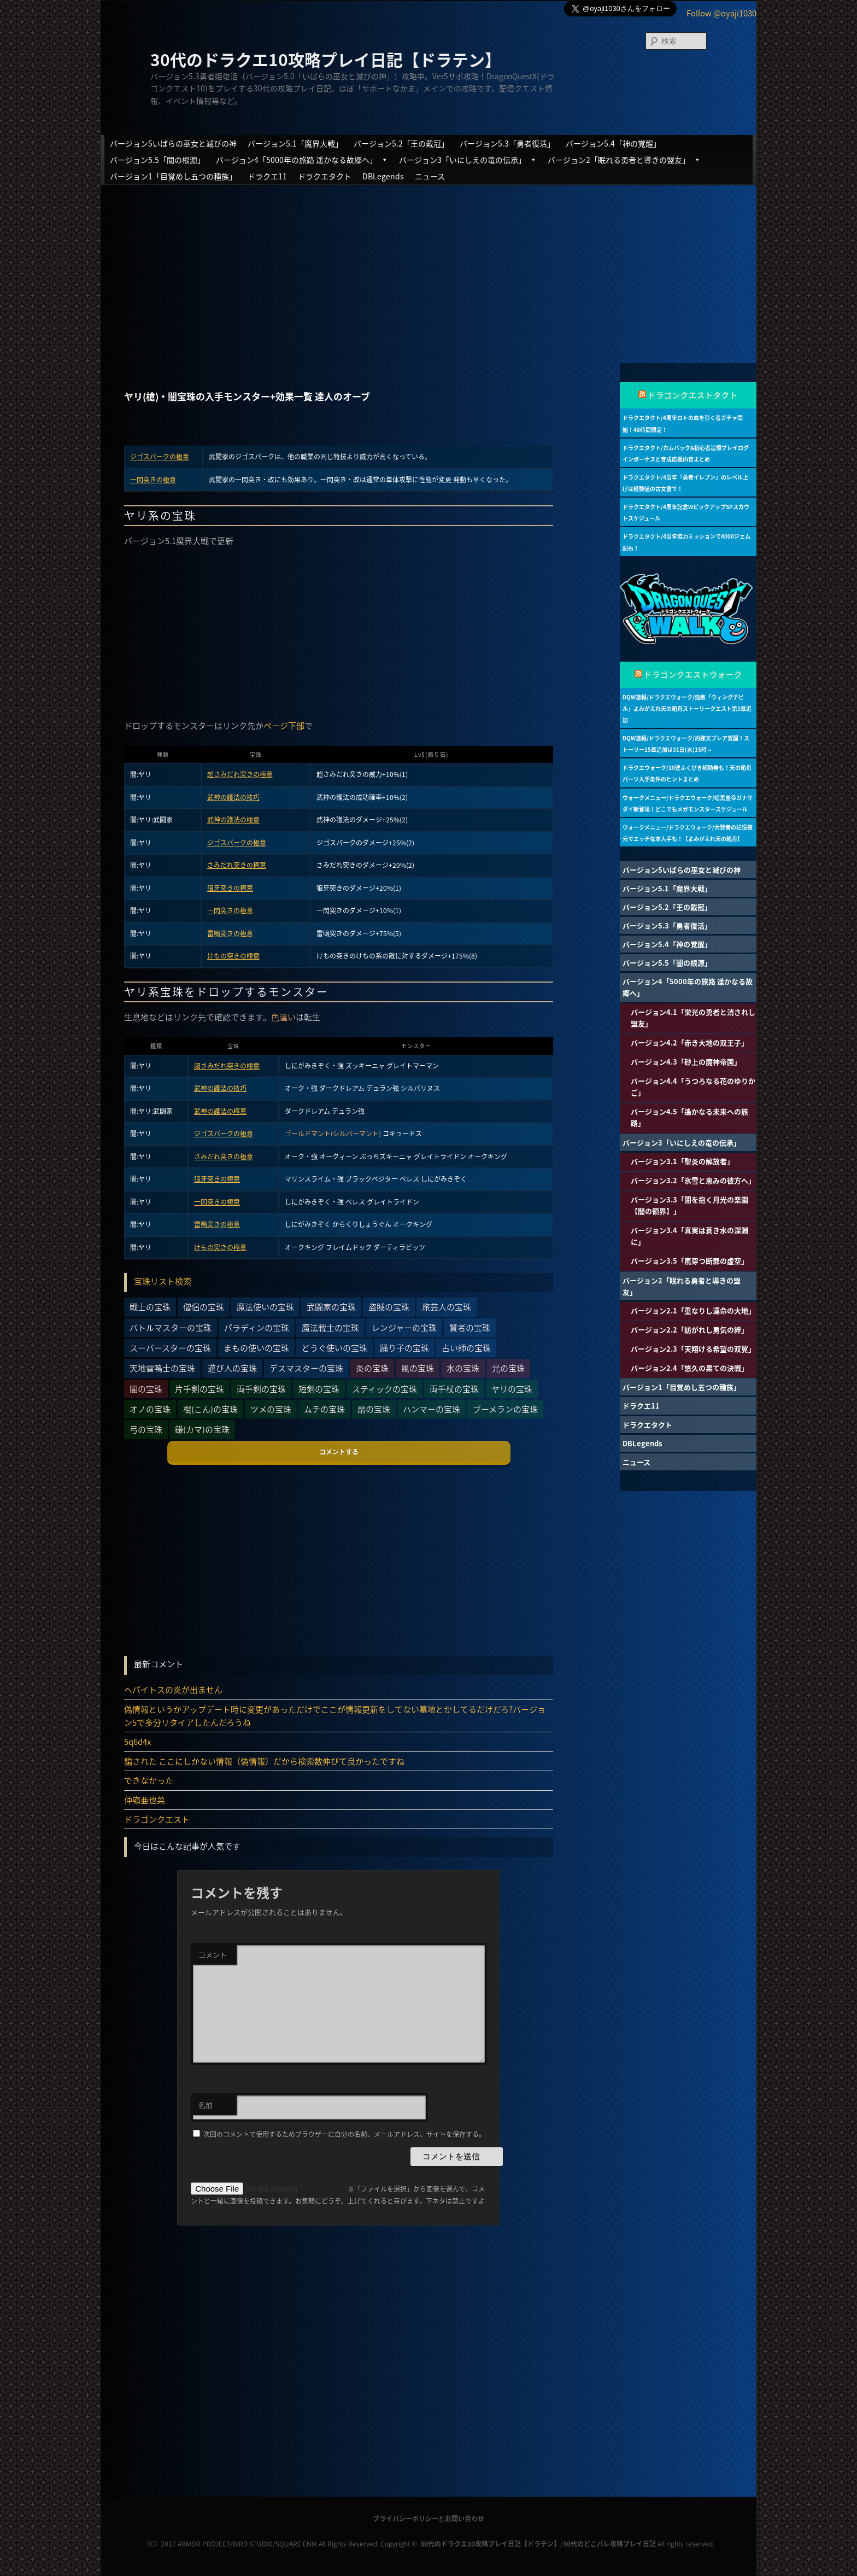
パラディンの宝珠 (256, 1328)
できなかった (148, 1780)
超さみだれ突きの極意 (240, 774)
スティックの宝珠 (384, 1389)
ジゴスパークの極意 (159, 457)
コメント (212, 1954)
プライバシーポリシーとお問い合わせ (428, 2519)
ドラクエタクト (324, 176)
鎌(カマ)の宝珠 (202, 1429)
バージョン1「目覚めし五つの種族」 (173, 176)
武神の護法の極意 (233, 820)
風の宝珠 (417, 1368)
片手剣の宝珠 (199, 1389)
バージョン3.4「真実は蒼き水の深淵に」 (689, 1236)
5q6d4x (137, 1742)
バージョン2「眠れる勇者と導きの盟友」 (624, 159)
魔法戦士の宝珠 (330, 1328)
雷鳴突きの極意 (230, 933)
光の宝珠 (508, 1368)
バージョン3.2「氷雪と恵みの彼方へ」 (693, 1180)
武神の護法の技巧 (233, 797)
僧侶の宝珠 (203, 1307)
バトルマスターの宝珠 (171, 1328)
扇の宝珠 (373, 1409)
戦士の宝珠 (150, 1307)
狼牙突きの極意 (230, 888)
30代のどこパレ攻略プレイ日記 (609, 2544)
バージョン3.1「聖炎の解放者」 (682, 1161)
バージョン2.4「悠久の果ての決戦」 (689, 1368)
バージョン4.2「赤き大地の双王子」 (689, 1042)
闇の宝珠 (146, 1389)
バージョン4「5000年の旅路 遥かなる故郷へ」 (302, 159)
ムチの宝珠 (324, 1409)
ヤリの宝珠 (511, 1389)
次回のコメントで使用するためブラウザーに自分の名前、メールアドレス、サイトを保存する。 (344, 2134)
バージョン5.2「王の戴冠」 (401, 143)
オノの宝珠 (150, 1409)
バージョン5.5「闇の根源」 (157, 159)
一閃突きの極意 (153, 479)
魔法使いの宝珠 (265, 1307)
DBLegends (383, 176)
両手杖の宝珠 (454, 1389)
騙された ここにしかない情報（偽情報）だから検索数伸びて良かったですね (264, 1761)
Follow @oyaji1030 (721, 13)
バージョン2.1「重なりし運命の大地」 (693, 1310)
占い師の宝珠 (466, 1348)
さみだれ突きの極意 (236, 865)
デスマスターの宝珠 (306, 1368)
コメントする (339, 1452)
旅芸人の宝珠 (446, 1307)
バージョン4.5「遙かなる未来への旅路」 (689, 1117)
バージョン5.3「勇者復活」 (507, 143)
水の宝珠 (463, 1368)
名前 (205, 2105)
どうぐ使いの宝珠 (334, 1348)
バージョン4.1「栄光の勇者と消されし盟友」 (693, 1018)
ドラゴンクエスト (157, 1819)
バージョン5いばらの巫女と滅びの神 (173, 143)
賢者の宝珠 (469, 1328)
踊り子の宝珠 (404, 1348)
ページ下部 (283, 726)
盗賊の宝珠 (388, 1307)
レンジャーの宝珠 (404, 1328)
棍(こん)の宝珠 (210, 1409)
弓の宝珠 (146, 1429)
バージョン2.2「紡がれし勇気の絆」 (689, 1329)
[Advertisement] (428, 264)
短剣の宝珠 (318, 1389)
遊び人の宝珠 (232, 1368)
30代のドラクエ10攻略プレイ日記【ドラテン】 (325, 59)
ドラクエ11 (267, 176)
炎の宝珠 (372, 1368)
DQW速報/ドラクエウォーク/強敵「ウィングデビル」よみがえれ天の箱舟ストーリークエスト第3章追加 (687, 708)
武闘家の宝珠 (331, 1307)
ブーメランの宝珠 (505, 1409)
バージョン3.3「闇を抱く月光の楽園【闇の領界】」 (689, 1205)
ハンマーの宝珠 (431, 1409)
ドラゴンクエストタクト (693, 394)
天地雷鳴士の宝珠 (162, 1368)
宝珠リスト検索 (162, 1281)
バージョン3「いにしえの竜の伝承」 (468, 159)
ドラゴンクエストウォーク (693, 674)
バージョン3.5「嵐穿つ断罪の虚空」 (689, 1260)
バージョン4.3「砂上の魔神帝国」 (686, 1061)
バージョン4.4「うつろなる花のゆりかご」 (693, 1086)
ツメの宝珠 (270, 1409)
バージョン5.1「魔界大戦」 (295, 143)
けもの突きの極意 (233, 956)
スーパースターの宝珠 (170, 1348)
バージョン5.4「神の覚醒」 (613, 143)
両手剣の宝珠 (261, 1389)
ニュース (430, 176)
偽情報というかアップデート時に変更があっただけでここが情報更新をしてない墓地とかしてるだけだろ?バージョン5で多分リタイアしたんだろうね (334, 1715)
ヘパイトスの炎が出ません (173, 1690)
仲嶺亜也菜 (144, 1800)
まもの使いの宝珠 (256, 1348)
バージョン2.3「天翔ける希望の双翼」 (693, 1349)
